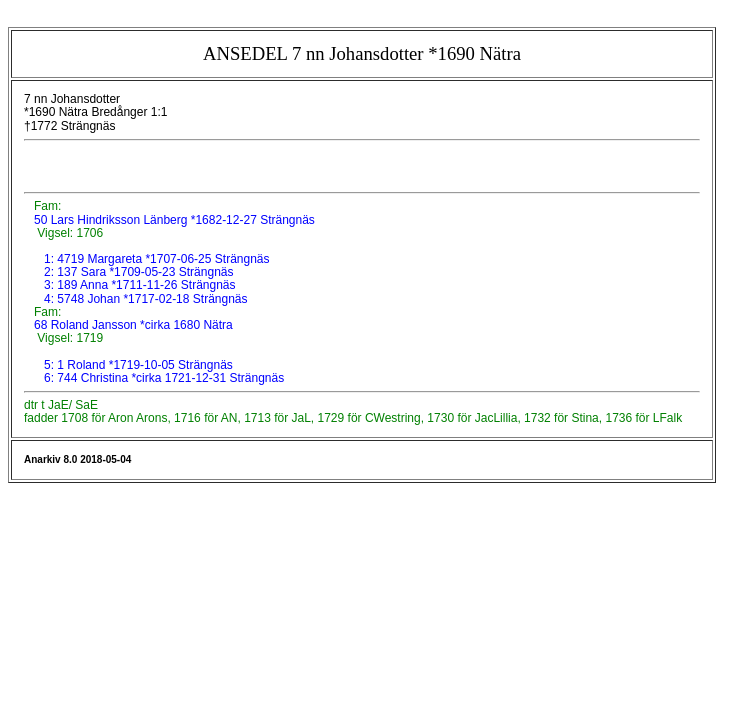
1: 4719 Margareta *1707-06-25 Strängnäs (157, 259)
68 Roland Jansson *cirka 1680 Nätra (132, 325)
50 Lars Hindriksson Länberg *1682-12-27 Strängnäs (173, 220)
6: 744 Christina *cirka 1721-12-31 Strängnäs (164, 378)
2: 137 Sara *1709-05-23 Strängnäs (138, 272)
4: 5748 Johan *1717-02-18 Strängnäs (146, 299)
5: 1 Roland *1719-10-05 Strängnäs (138, 365)
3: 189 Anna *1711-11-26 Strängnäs (139, 285)
